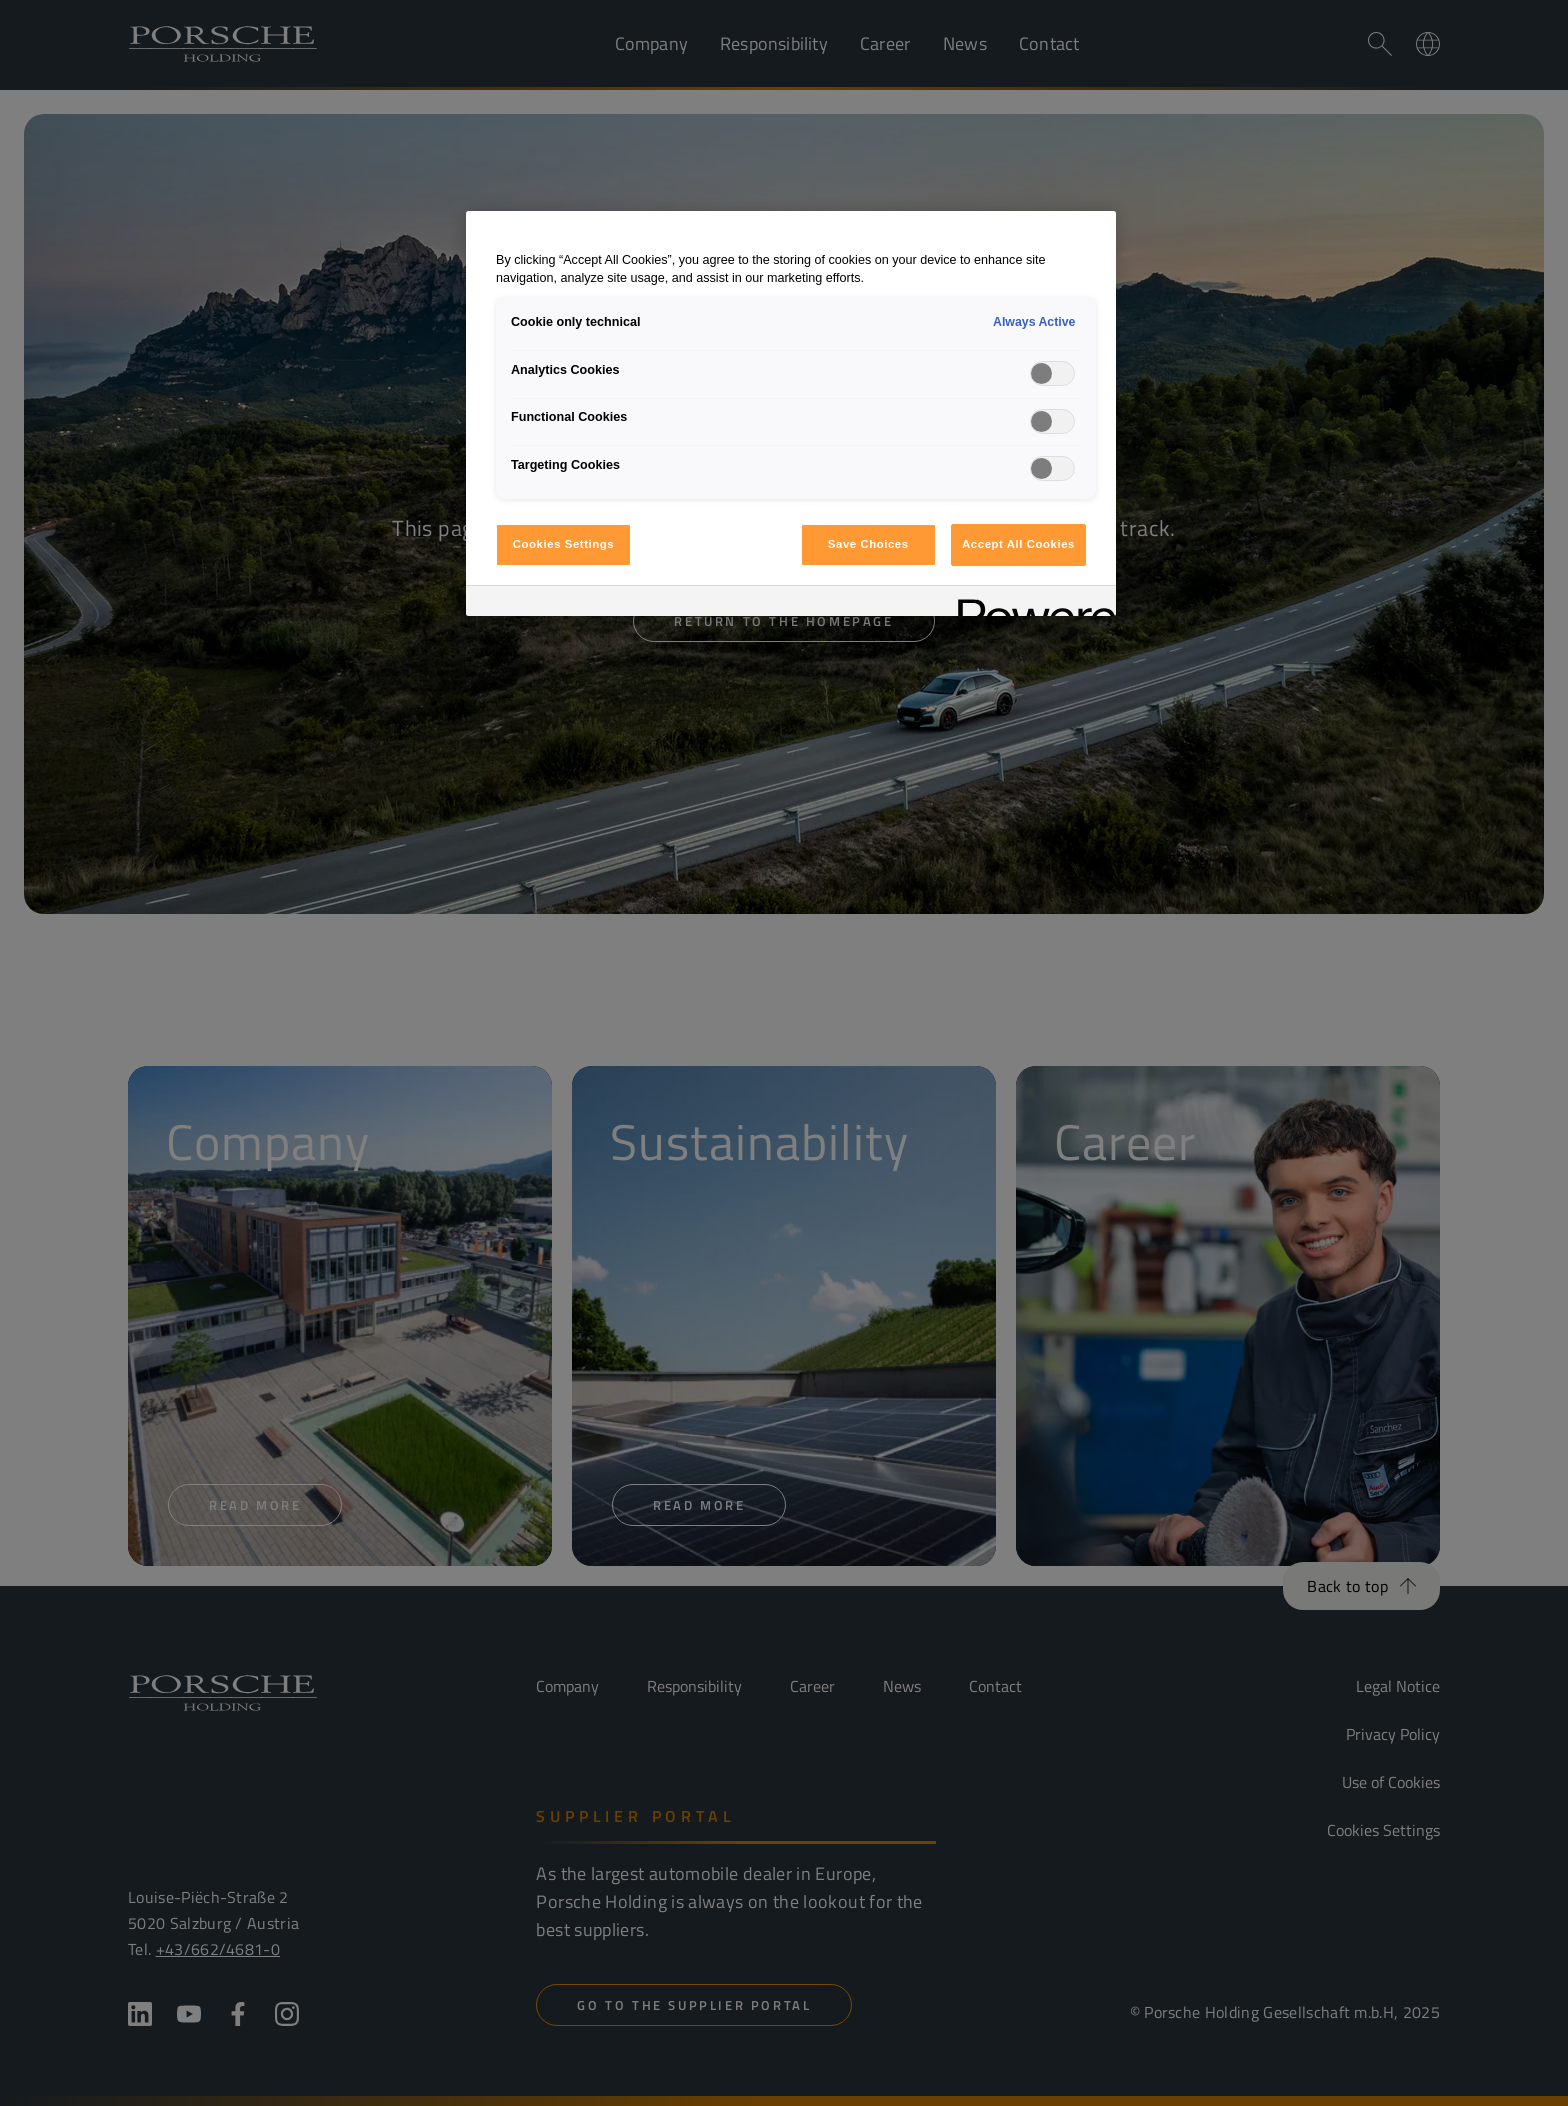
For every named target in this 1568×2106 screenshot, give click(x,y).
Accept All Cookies (1018, 544)
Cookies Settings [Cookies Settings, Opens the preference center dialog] (563, 544)
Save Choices (868, 544)
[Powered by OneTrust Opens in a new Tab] (1030, 603)
